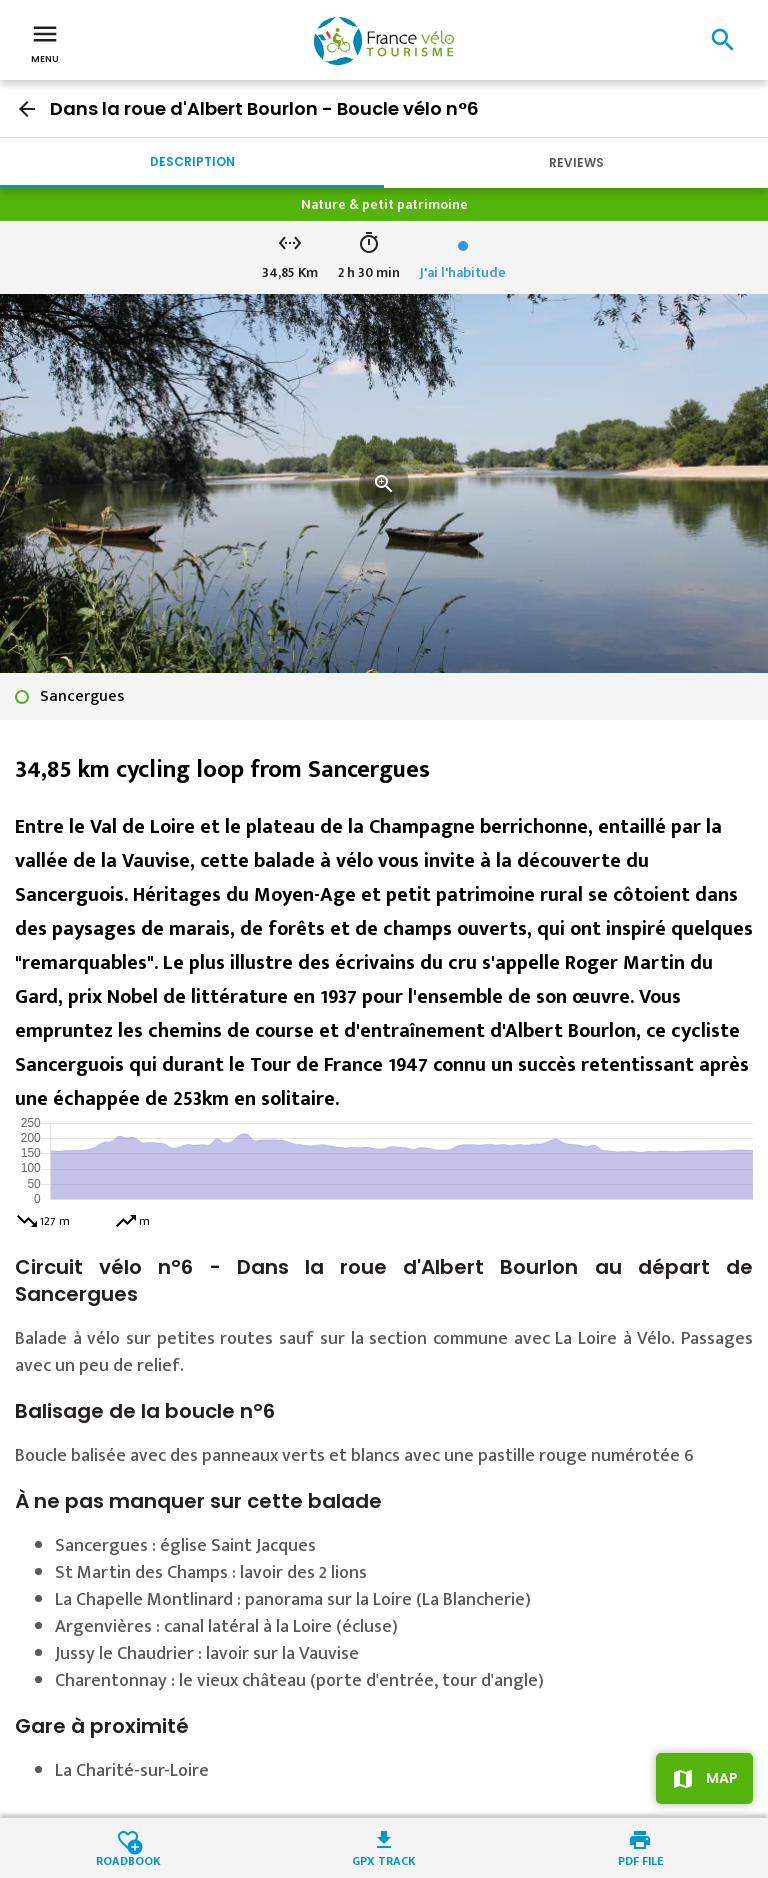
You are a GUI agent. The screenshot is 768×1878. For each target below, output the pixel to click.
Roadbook (128, 1859)
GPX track (384, 1859)
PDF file (640, 1859)
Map (722, 1778)
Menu (45, 42)
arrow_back (27, 109)
